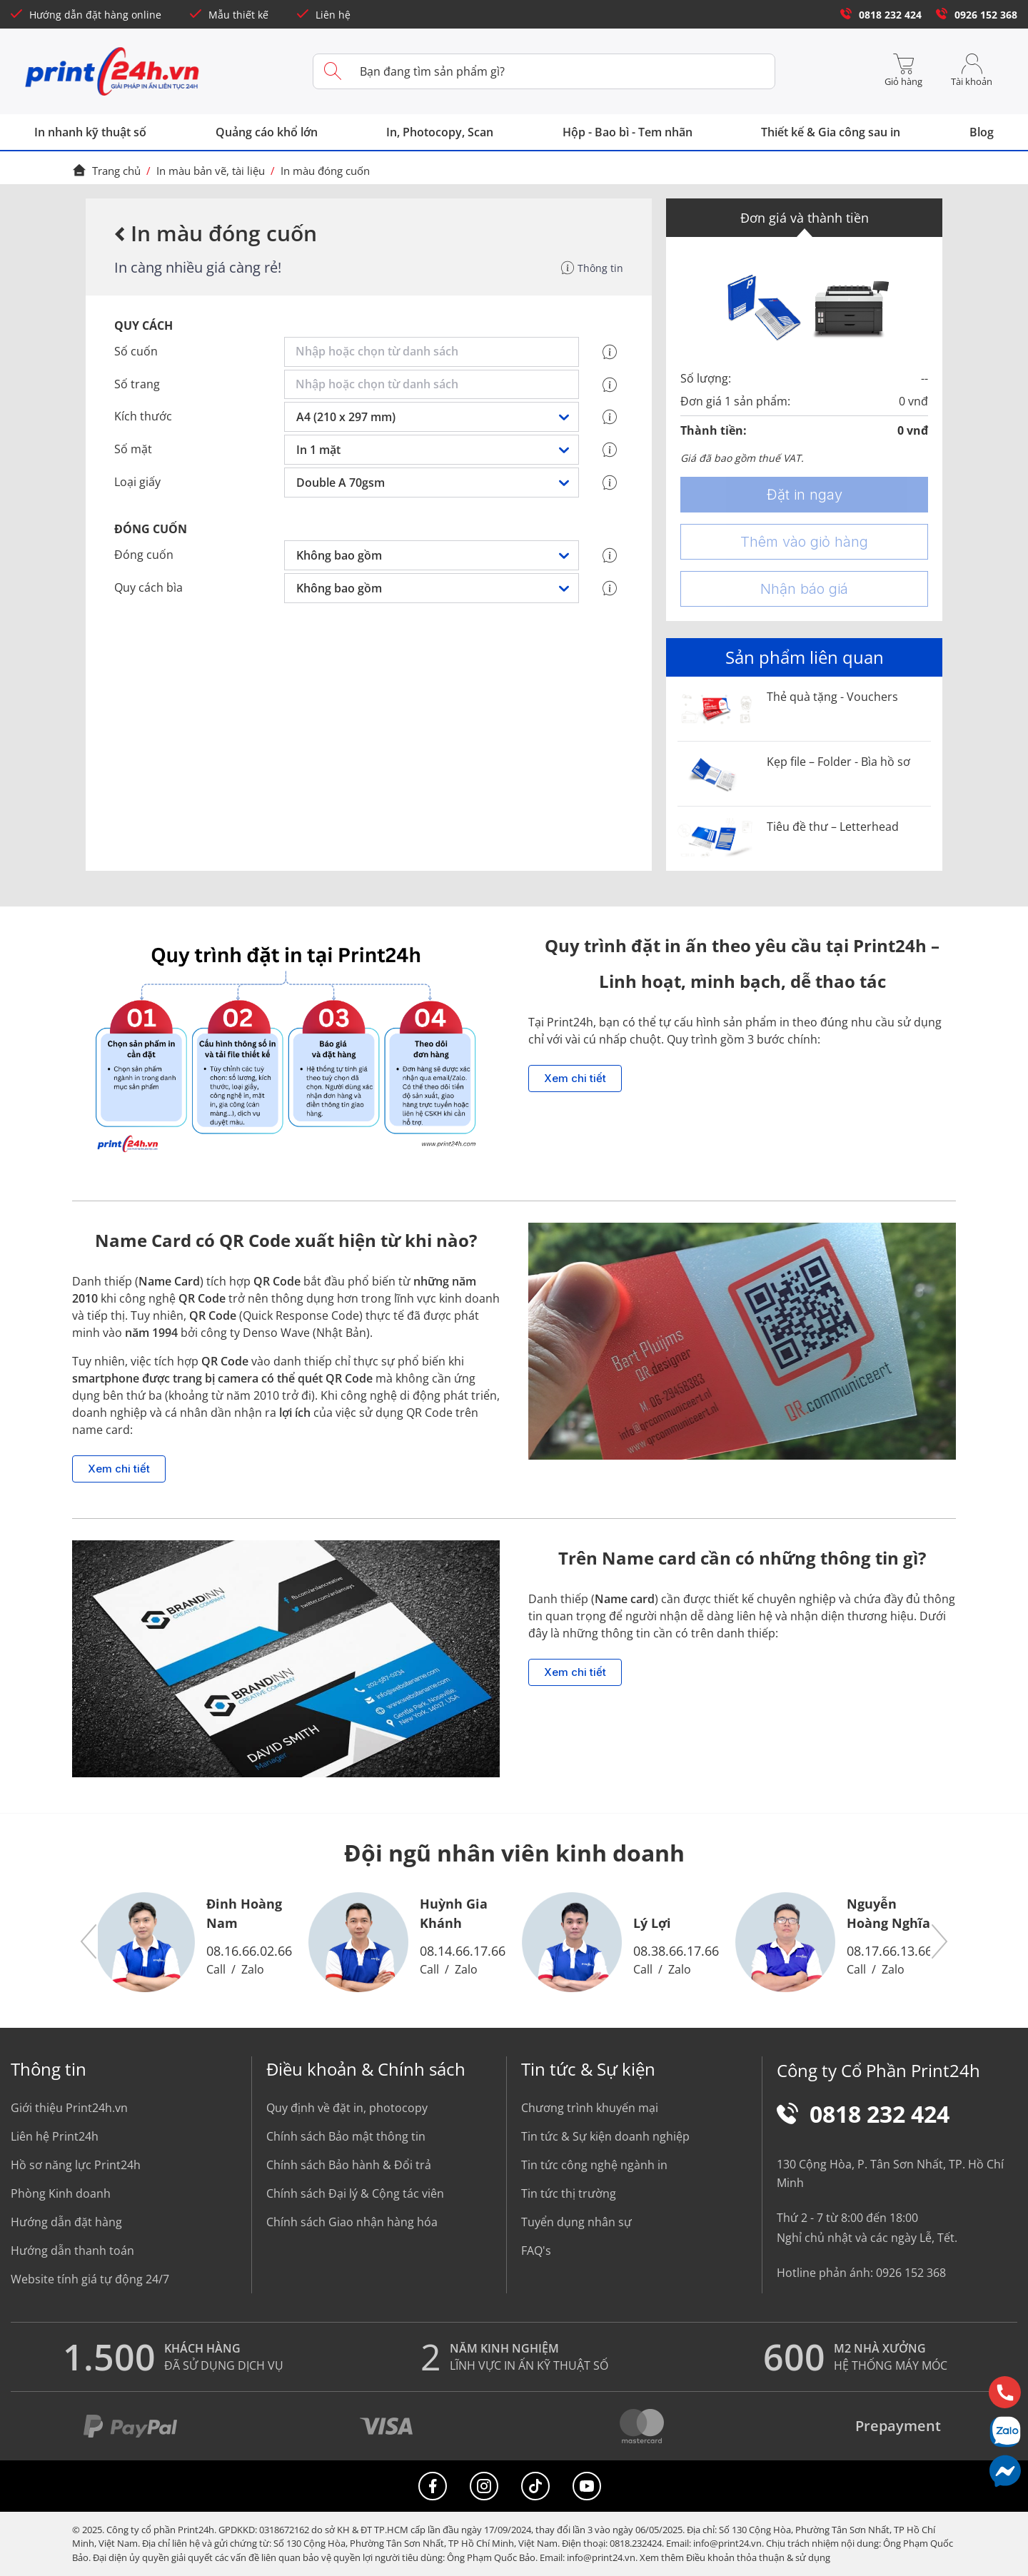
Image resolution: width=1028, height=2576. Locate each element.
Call (216, 1969)
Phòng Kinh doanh (61, 2193)
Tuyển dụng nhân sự (576, 2222)
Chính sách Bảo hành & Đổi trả (348, 2165)
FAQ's (536, 2250)
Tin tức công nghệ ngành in (594, 2165)
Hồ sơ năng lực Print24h (76, 2165)
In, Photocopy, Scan (439, 132)
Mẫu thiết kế (229, 14)
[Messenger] (1005, 2471)
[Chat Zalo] (1005, 2431)
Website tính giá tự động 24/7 (90, 2279)
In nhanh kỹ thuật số (90, 132)
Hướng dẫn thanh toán (72, 2250)
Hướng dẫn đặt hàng (66, 2222)
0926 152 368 (976, 14)
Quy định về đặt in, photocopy (347, 2108)
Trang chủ (106, 170)
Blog (981, 132)
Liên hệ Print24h (55, 2136)
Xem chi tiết (575, 1078)
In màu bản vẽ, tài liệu (210, 170)
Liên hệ (324, 14)
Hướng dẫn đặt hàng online (86, 14)
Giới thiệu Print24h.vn (69, 2108)
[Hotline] (1005, 2392)
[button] (89, 1942)
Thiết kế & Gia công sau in (830, 132)
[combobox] (434, 352)
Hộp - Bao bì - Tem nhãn (627, 132)
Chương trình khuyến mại (589, 2108)
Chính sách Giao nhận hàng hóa (352, 2222)
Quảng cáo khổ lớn (267, 132)
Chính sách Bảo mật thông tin (345, 2136)
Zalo (252, 1969)
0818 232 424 (881, 14)
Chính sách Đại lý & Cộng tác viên (355, 2193)
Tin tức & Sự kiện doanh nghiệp (605, 2136)
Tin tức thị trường (568, 2193)
